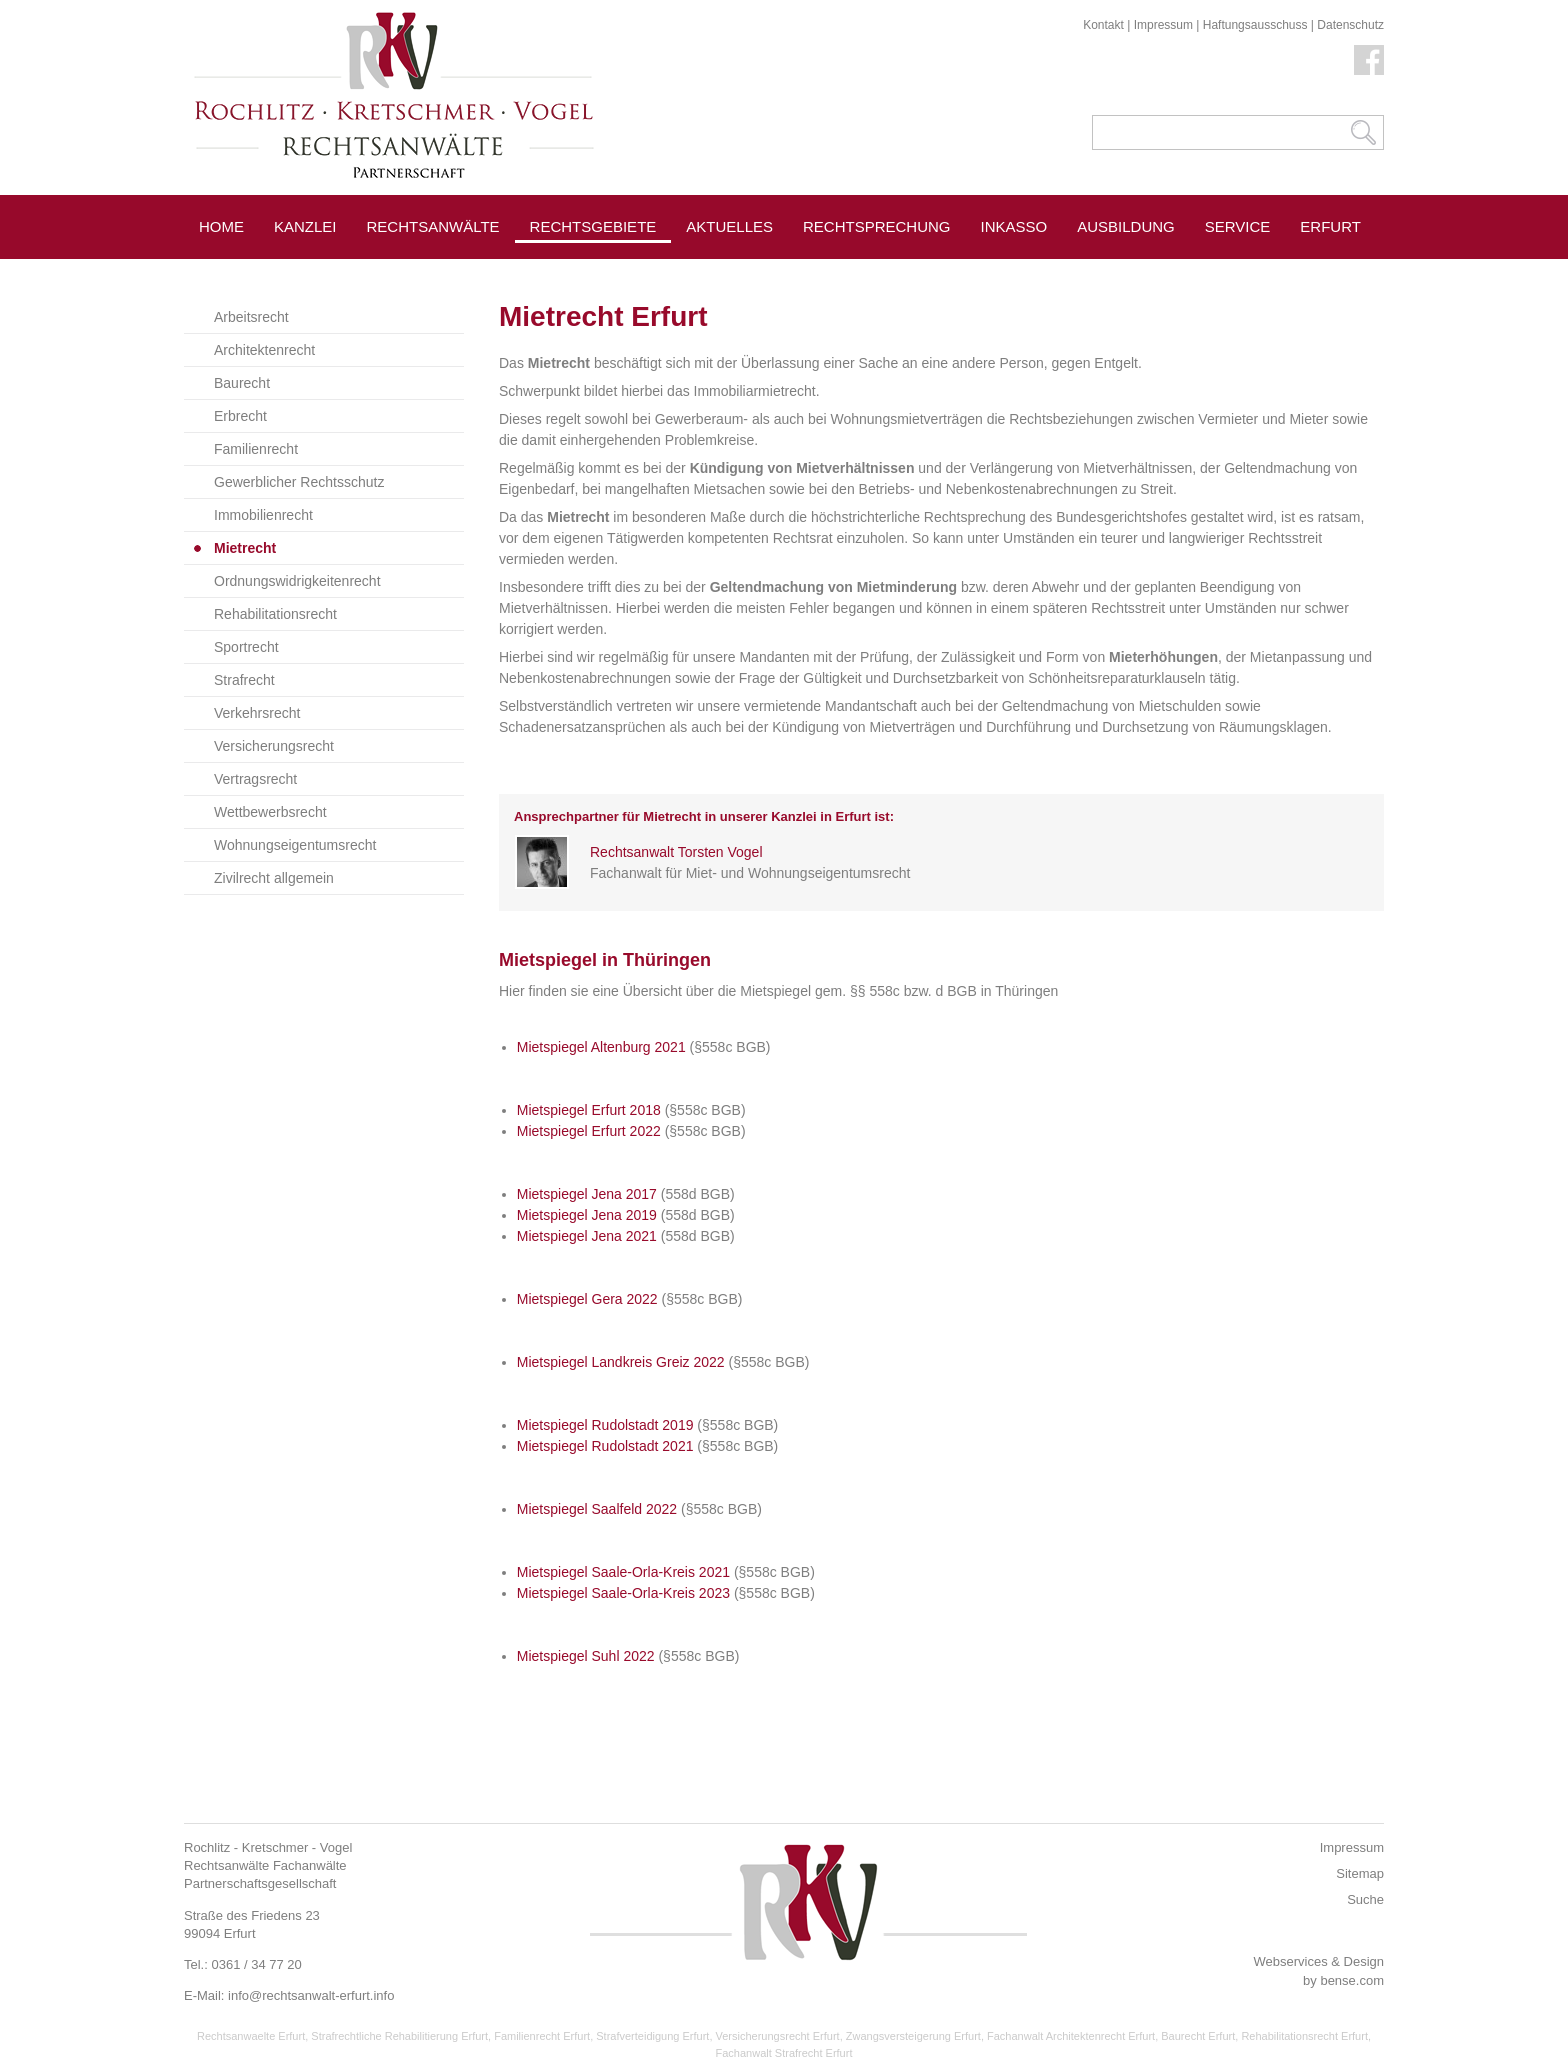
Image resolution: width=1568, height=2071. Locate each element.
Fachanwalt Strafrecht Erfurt (784, 2053)
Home (221, 226)
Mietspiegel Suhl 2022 (586, 1656)
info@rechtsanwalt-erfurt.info (311, 1995)
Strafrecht (244, 680)
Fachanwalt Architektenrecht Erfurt (1071, 2036)
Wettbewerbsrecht (270, 812)
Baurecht (242, 383)
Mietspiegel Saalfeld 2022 (597, 1509)
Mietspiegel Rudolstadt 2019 (605, 1425)
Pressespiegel (748, 271)
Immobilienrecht (263, 515)
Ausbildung (1126, 226)
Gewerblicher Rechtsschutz (299, 482)
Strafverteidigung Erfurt (652, 2036)
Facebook (1369, 60)
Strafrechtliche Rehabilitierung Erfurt (399, 2036)
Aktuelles (729, 226)
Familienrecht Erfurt (542, 2036)
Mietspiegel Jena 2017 (587, 1194)
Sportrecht (246, 647)
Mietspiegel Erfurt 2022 (589, 1131)
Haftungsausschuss (1255, 25)
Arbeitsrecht (251, 317)
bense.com (1352, 1980)
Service (1238, 226)
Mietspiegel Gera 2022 (587, 1299)
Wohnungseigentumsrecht (295, 845)
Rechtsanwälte (433, 226)
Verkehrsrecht (257, 713)
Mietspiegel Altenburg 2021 (601, 1047)
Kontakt (1103, 25)
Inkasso (1014, 226)
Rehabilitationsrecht (275, 614)
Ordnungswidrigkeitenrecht (297, 581)
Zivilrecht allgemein (274, 878)
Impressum (1163, 25)
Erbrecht (240, 416)
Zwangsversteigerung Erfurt (913, 2036)
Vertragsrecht (255, 779)
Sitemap (1360, 1873)
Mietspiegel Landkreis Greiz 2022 (621, 1362)
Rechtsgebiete (593, 226)
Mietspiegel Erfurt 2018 (589, 1110)
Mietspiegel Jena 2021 (587, 1236)
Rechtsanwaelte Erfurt (251, 2036)
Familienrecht (256, 449)
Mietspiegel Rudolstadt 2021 (605, 1446)
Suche (1365, 1899)
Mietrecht (245, 548)
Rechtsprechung (877, 226)
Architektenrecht (264, 350)
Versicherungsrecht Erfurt (778, 2036)
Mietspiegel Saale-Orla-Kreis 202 (619, 1572)
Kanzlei (305, 226)
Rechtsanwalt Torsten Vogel (676, 852)
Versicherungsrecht (274, 746)
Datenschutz (1350, 25)
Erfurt (1330, 226)
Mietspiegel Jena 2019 (587, 1215)
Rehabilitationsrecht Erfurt (1304, 2036)
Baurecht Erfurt (1198, 2036)
